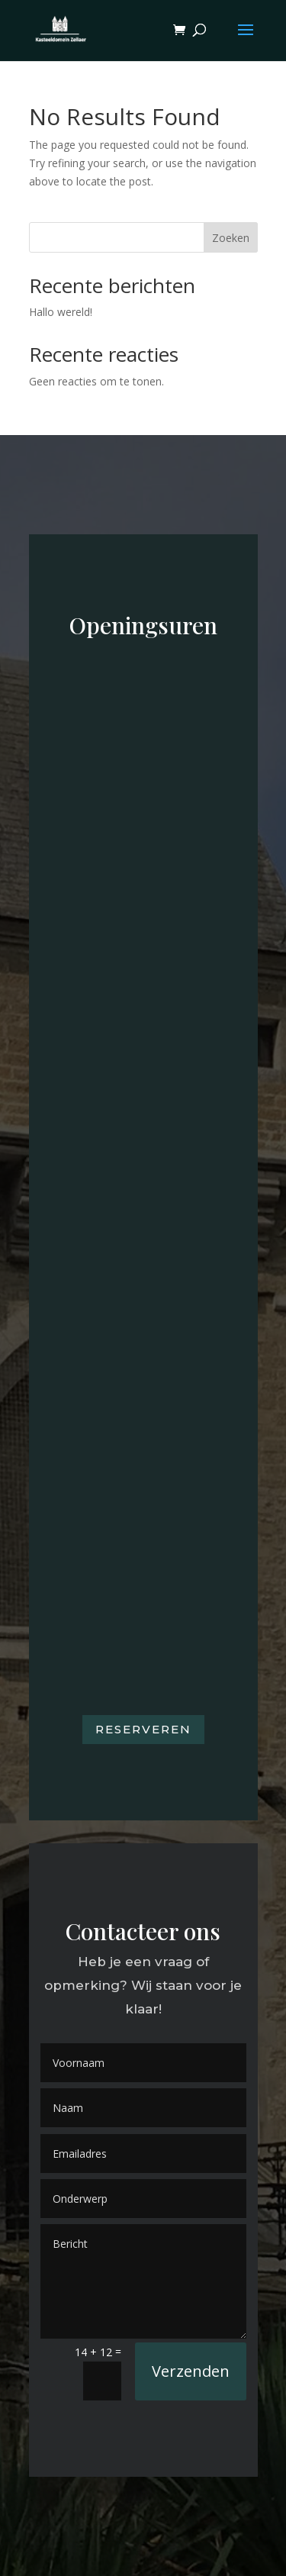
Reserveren (143, 1729)
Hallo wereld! (60, 312)
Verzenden (191, 2371)
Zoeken (230, 238)
